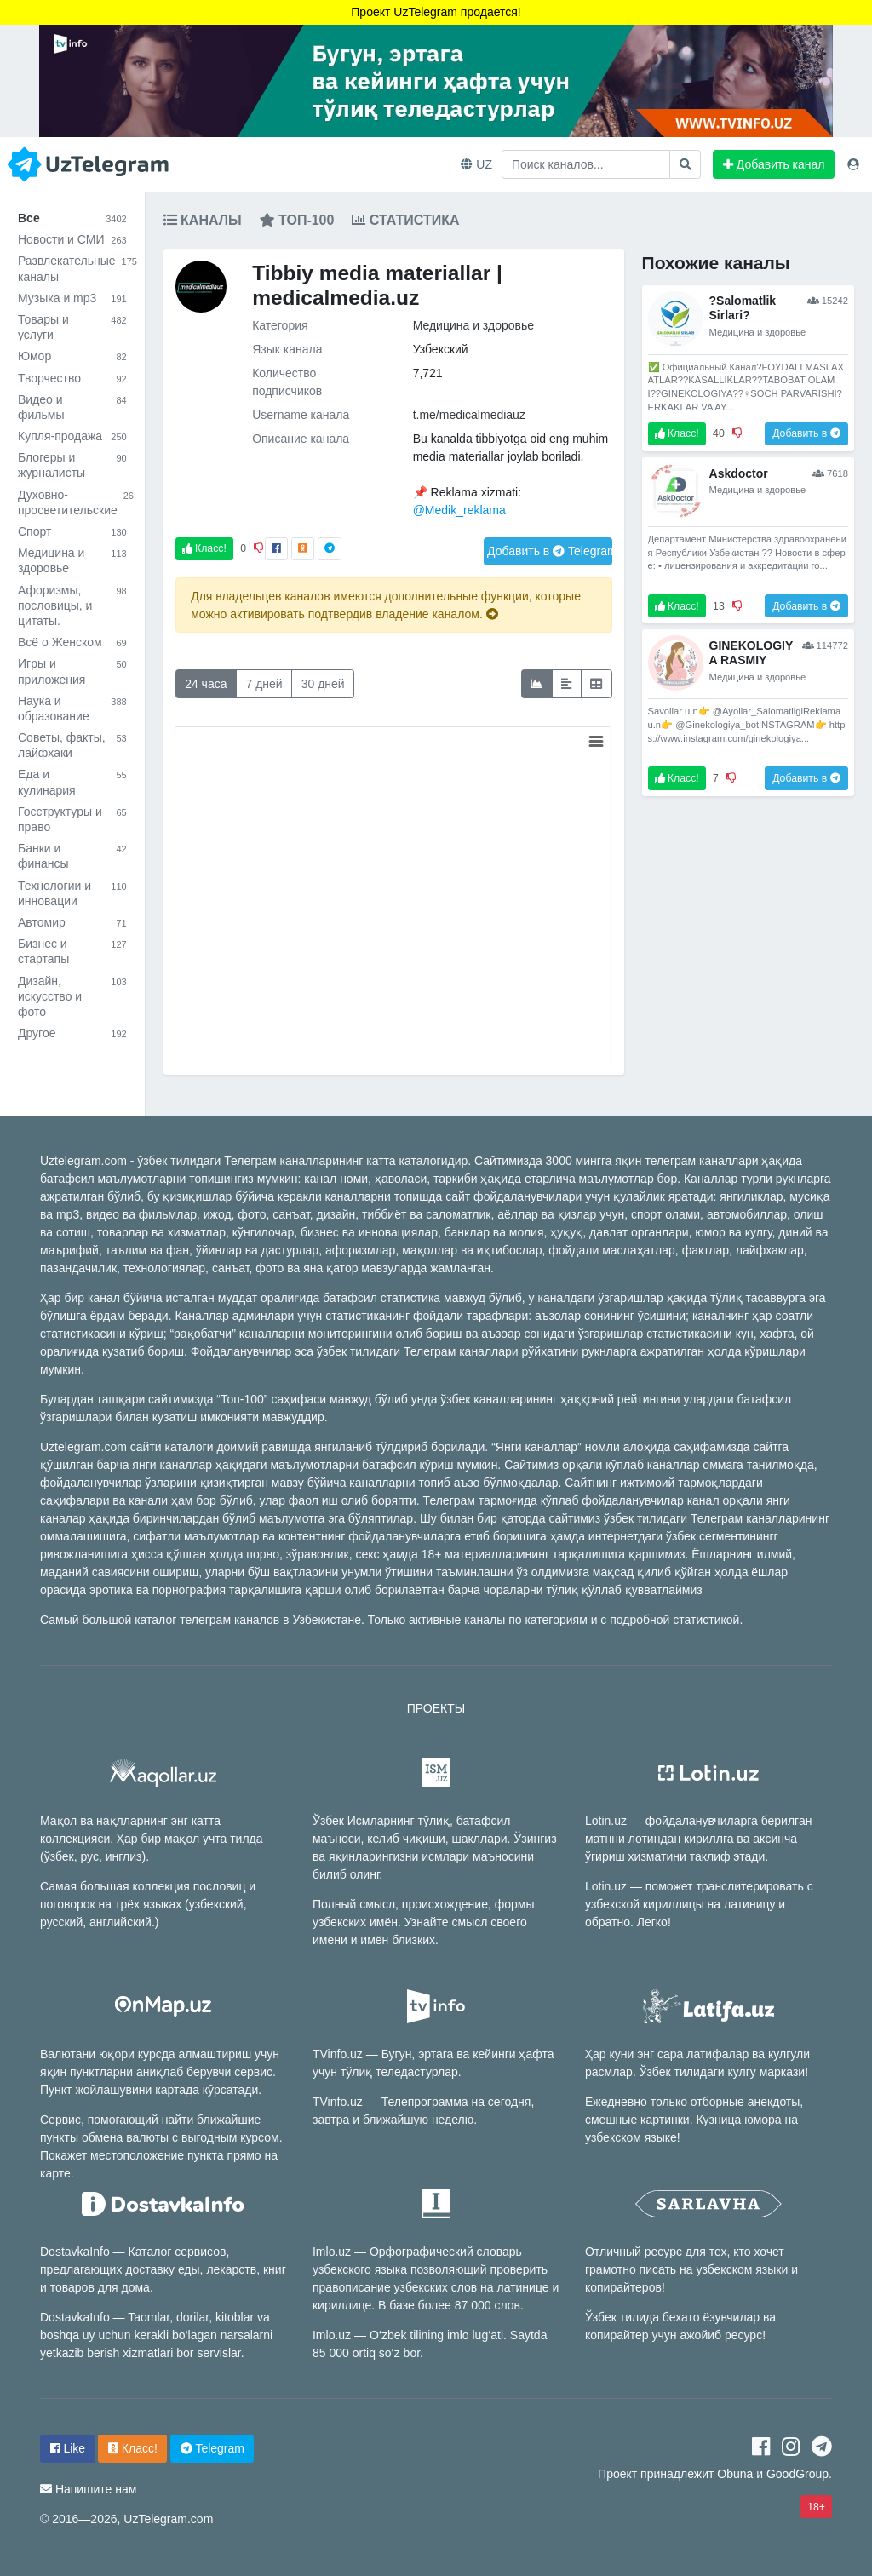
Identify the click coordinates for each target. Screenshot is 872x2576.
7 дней (263, 684)
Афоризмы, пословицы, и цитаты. (72, 605)
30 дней (323, 684)
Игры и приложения (72, 671)
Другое (72, 1033)
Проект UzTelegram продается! (435, 12)
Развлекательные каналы (72, 268)
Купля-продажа (72, 436)
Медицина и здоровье (72, 560)
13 (719, 606)
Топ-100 (297, 220)
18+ (816, 2507)
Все (72, 218)
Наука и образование (72, 708)
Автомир (72, 922)
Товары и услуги (72, 327)
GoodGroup (797, 2474)
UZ (476, 164)
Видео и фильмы (72, 407)
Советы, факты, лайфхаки (72, 745)
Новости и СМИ (72, 239)
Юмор (72, 356)
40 (719, 433)
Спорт (72, 531)
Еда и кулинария (72, 781)
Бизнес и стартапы (72, 951)
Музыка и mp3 (72, 298)
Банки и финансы (72, 855)
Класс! (204, 548)
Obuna (735, 2474)
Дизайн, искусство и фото (72, 996)
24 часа (206, 684)
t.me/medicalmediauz (469, 415)
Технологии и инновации (72, 893)
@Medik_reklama (459, 510)
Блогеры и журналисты (72, 464)
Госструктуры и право (72, 819)
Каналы (203, 220)
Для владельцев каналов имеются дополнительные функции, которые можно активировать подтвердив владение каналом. (386, 605)
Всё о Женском (72, 642)
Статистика (405, 220)
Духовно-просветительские (72, 502)
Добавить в (549, 551)
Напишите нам (95, 2489)
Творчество (72, 378)
